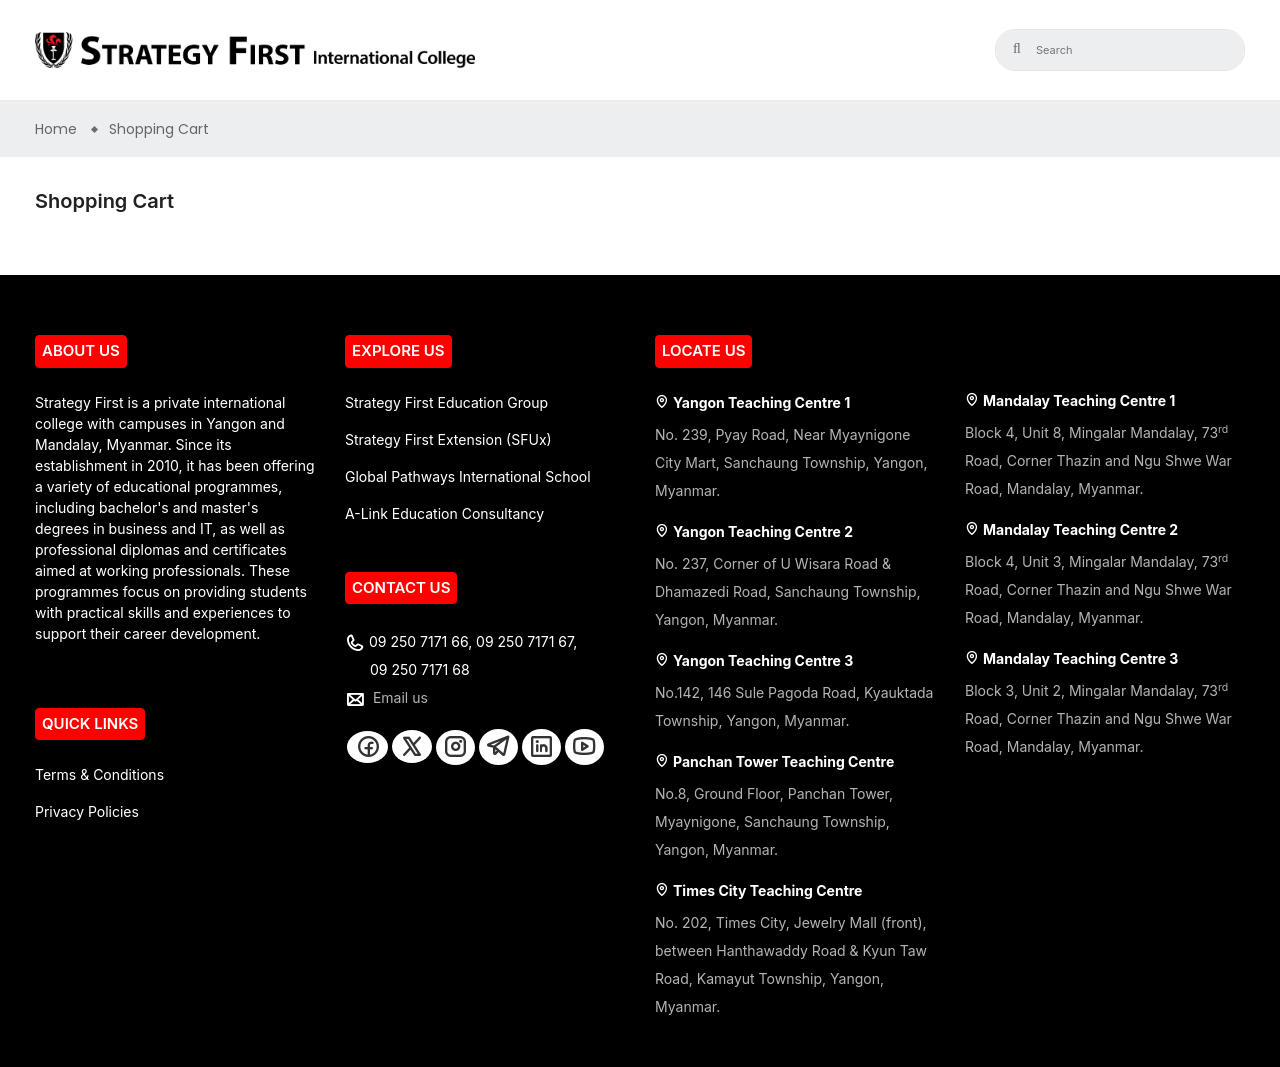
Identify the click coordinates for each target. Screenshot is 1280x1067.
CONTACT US (401, 587)
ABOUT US (81, 350)
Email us (400, 697)
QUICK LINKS (90, 723)
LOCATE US (703, 350)
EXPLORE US (398, 350)
